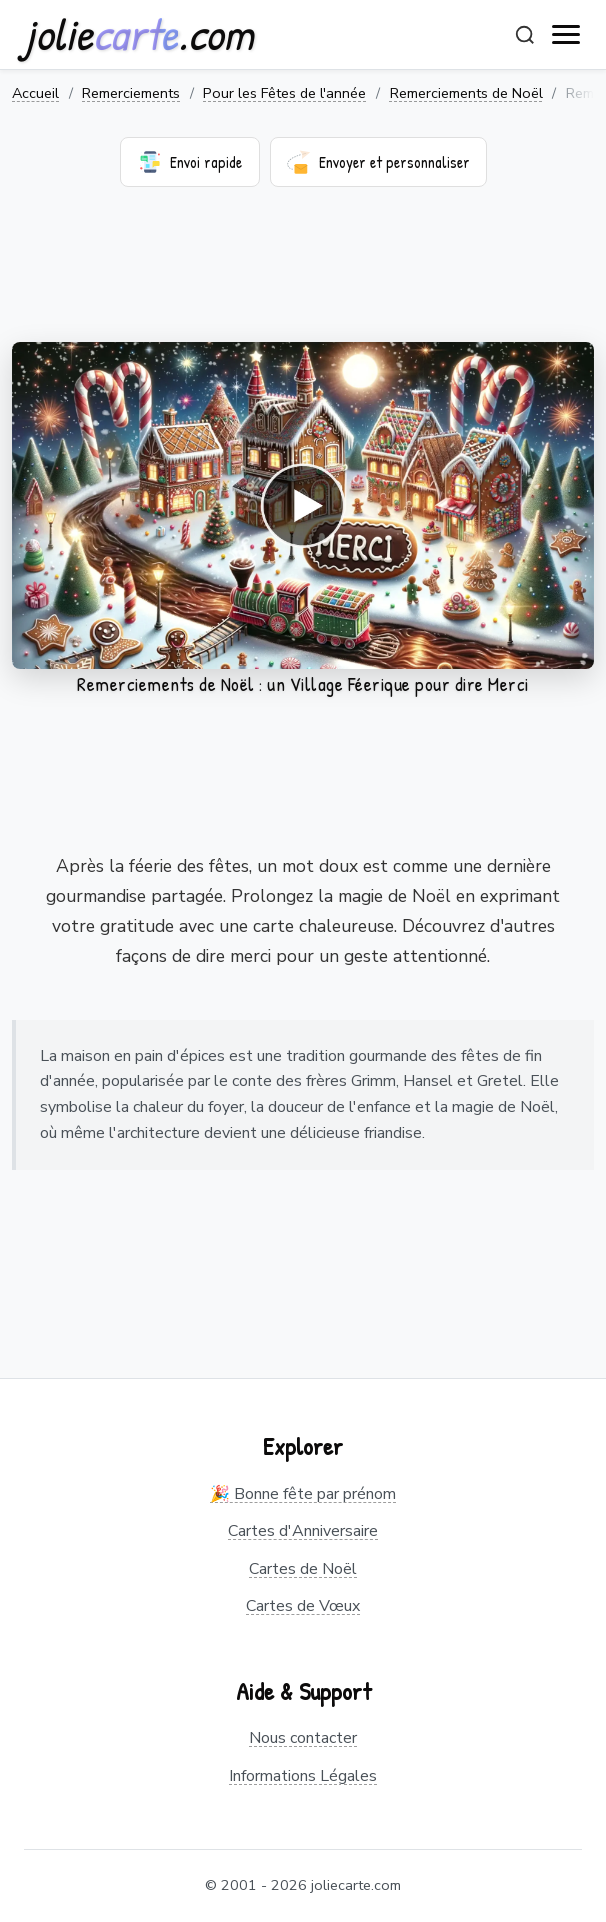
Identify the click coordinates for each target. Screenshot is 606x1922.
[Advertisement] (303, 277)
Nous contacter (303, 1738)
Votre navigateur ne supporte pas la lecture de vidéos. (303, 505)
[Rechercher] (525, 35)
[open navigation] (567, 35)
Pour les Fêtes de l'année (284, 93)
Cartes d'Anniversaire (303, 1531)
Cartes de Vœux (303, 1606)
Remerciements (131, 93)
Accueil (35, 93)
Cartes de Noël (303, 1569)
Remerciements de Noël (466, 93)
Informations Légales (303, 1776)
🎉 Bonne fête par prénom (303, 1494)
